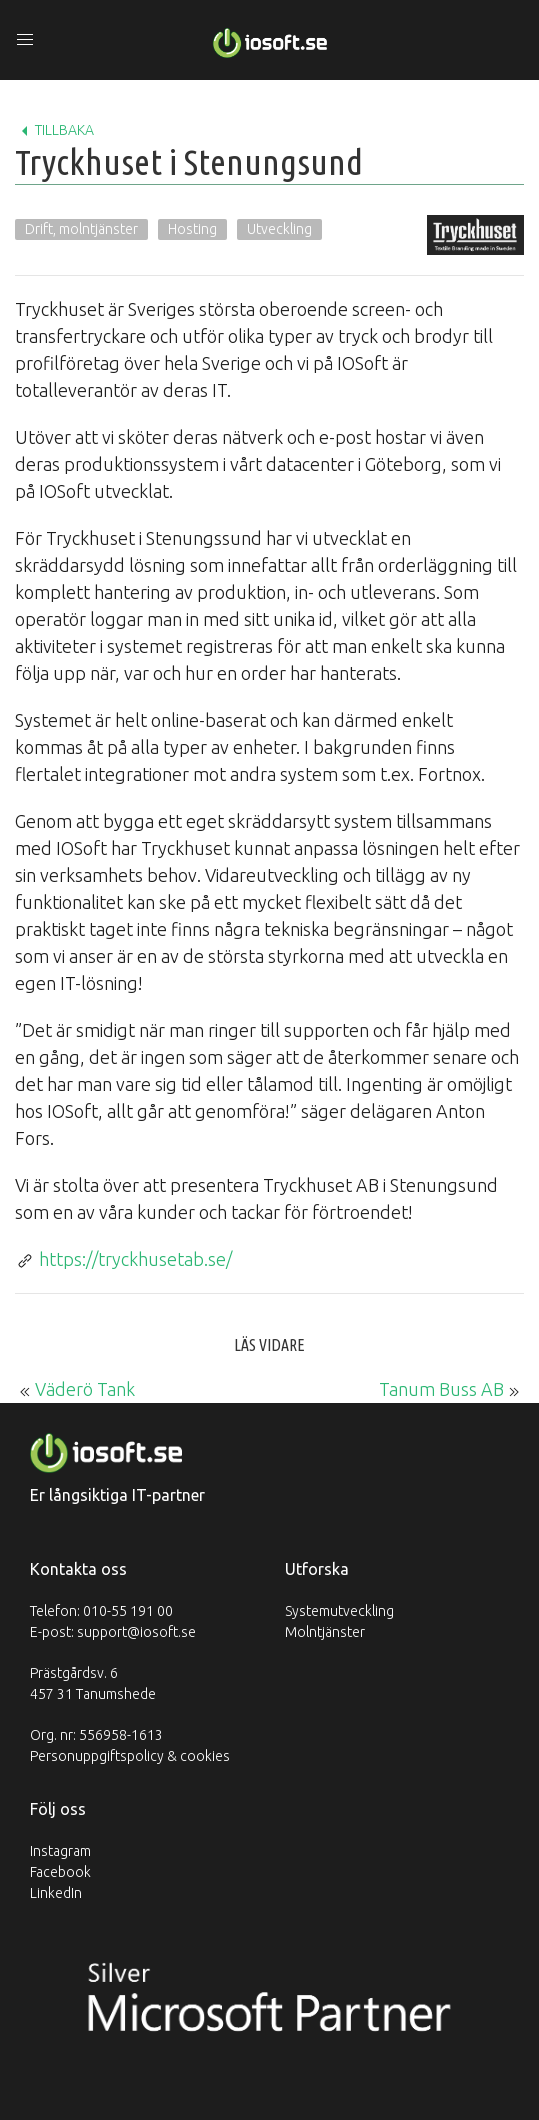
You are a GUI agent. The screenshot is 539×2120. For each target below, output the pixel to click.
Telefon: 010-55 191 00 (101, 1611)
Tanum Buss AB (441, 1389)
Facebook (60, 1872)
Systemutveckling (339, 1611)
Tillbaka (54, 131)
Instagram (60, 1851)
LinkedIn (56, 1893)
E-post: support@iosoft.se (113, 1632)
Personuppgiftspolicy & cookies (130, 1756)
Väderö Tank (85, 1389)
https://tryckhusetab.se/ (135, 1259)
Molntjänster (325, 1632)
